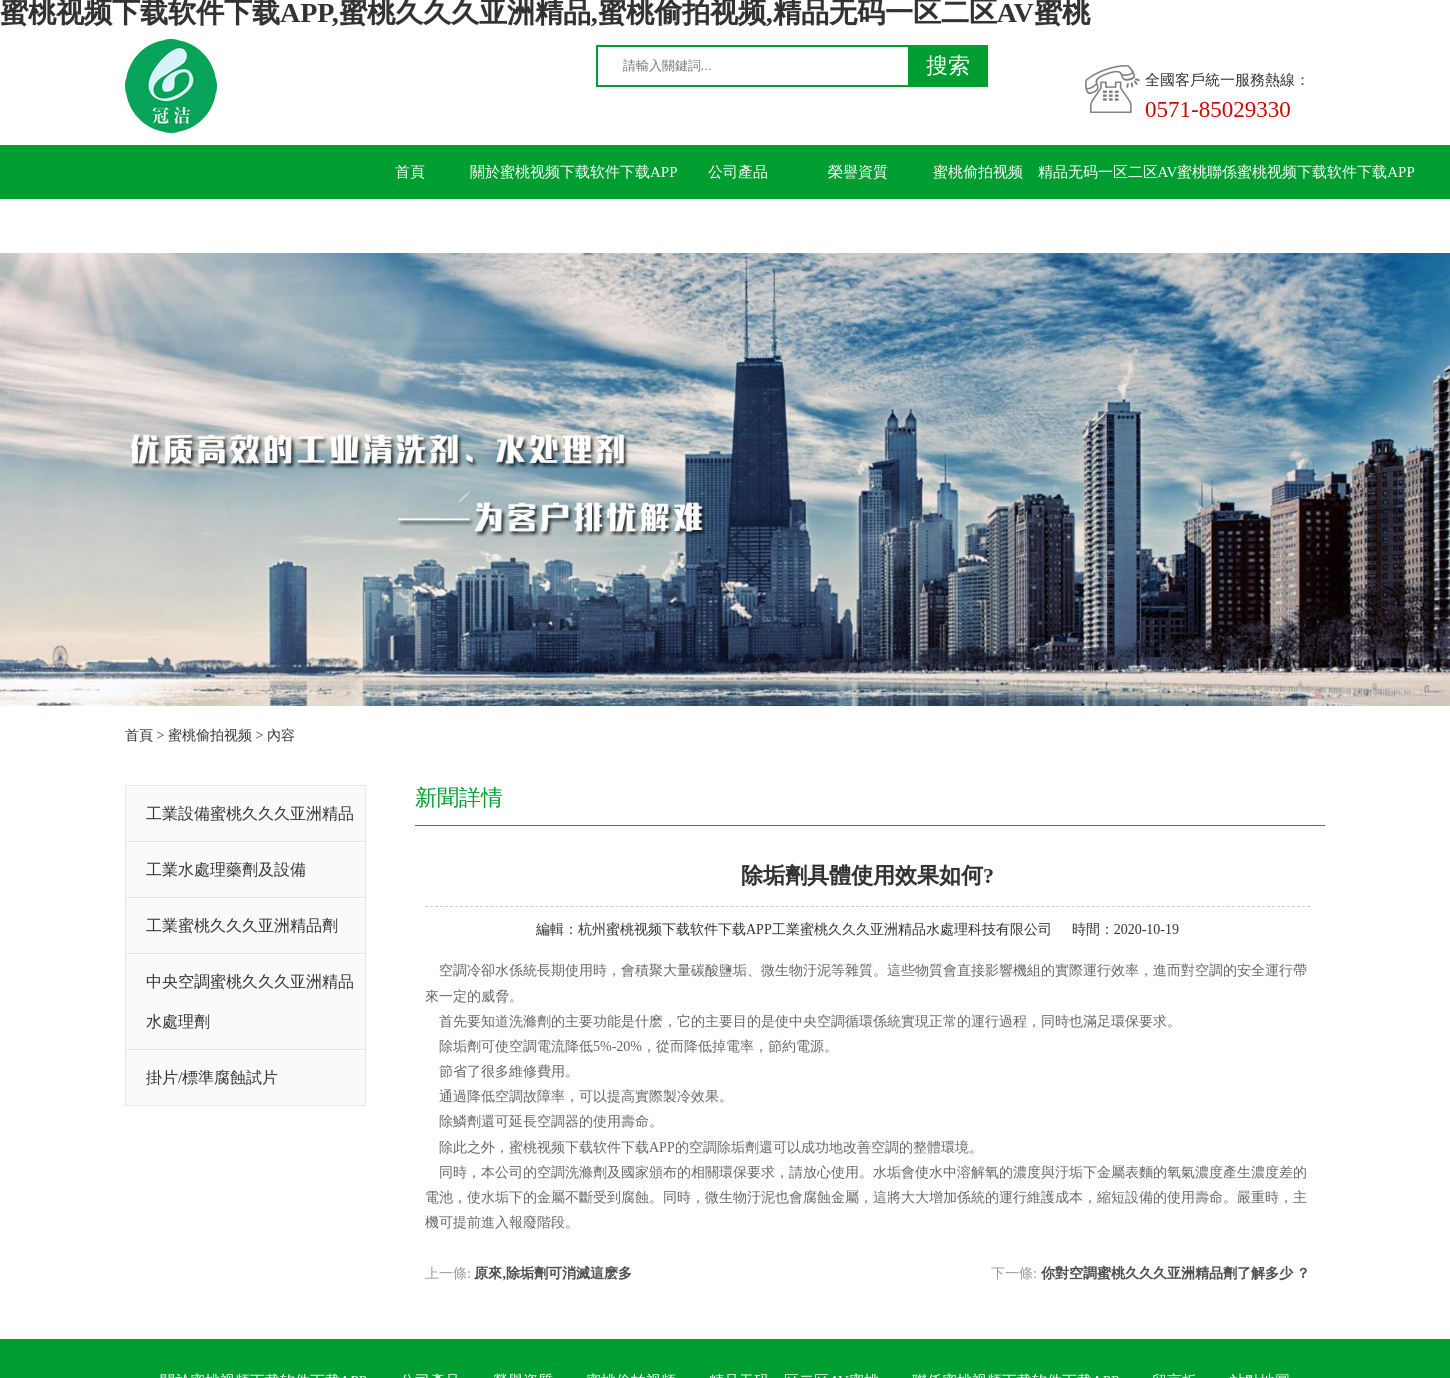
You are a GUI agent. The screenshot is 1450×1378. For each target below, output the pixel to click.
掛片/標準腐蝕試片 (212, 1077)
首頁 (410, 172)
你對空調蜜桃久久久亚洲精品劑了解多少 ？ (1176, 1273)
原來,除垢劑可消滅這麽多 (553, 1273)
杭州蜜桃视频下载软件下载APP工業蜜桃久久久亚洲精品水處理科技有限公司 (815, 929)
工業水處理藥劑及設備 (226, 869)
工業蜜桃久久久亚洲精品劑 (242, 925)
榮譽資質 (858, 172)
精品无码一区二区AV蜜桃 (1123, 172)
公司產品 (738, 172)
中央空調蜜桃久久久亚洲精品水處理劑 (250, 1001)
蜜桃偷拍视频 (978, 172)
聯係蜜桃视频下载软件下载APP (1311, 172)
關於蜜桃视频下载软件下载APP (574, 172)
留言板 (410, 226)
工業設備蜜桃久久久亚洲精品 (250, 813)
